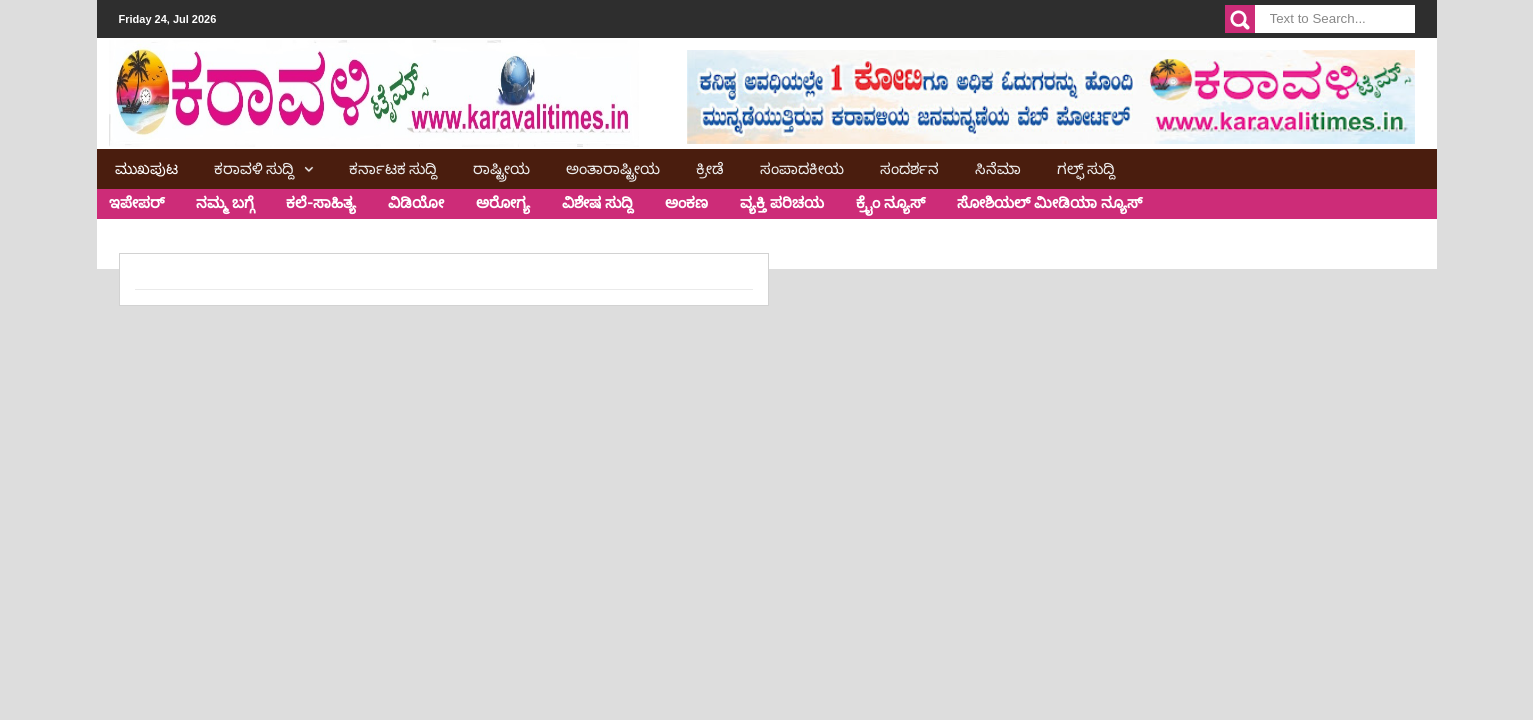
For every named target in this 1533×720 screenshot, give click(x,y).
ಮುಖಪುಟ (146, 167)
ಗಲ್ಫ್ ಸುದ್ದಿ (1086, 167)
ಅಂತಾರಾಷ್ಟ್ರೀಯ (613, 167)
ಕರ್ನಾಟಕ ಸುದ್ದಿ (393, 167)
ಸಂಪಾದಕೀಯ (802, 167)
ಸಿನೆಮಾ (998, 167)
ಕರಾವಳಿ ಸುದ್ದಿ (254, 167)
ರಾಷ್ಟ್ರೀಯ (501, 167)
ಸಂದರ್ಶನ (909, 167)
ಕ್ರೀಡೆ (710, 167)
